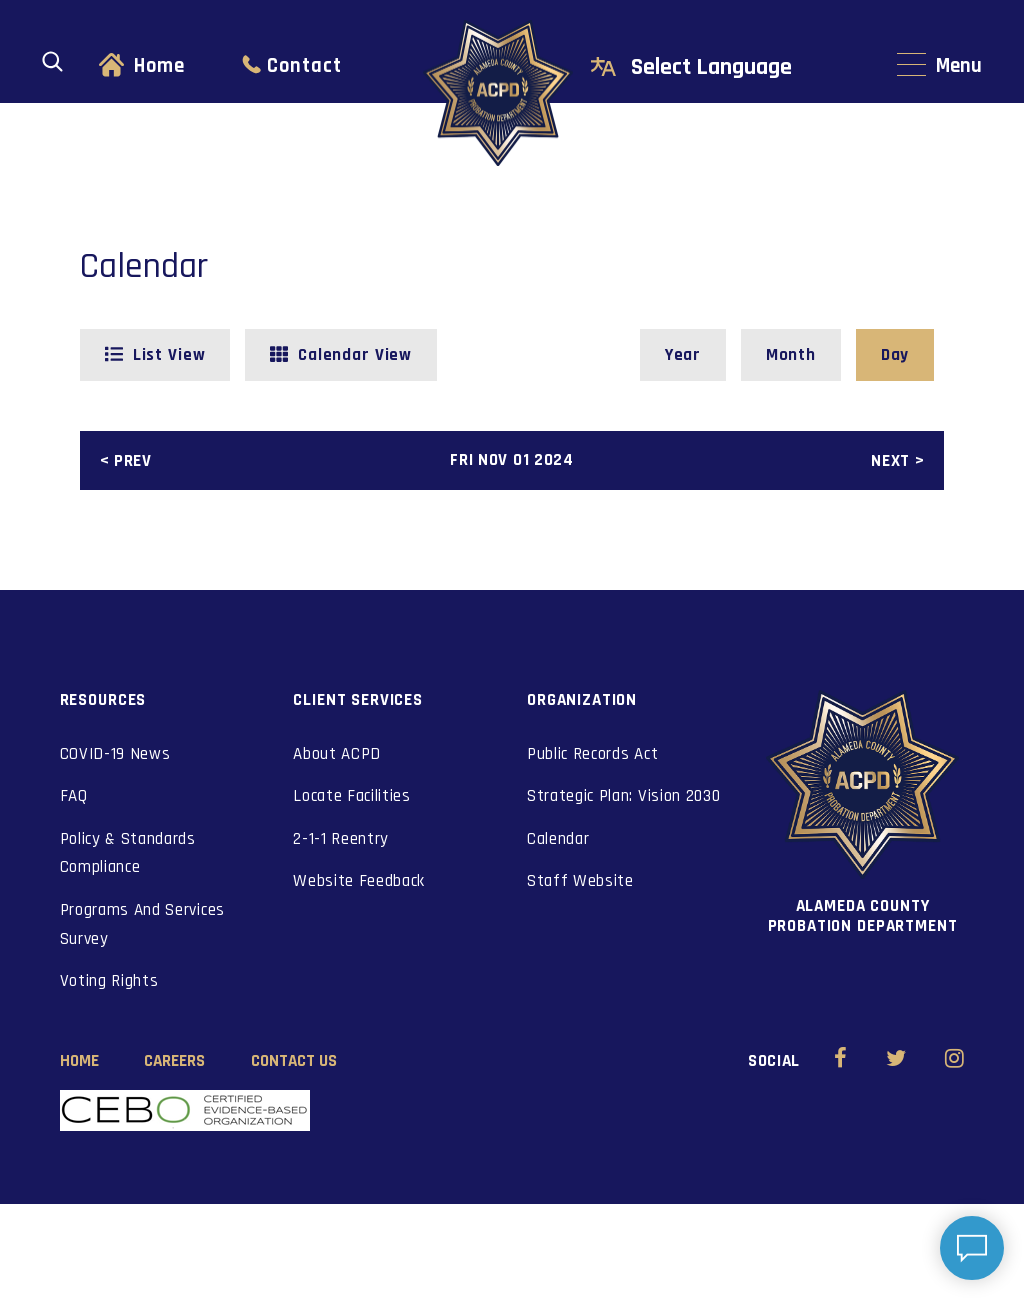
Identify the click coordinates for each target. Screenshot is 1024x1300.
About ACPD (337, 754)
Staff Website (580, 881)
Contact (304, 66)
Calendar (558, 839)
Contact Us (294, 1061)
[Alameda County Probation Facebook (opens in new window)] (840, 1061)
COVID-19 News (115, 754)
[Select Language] (733, 67)
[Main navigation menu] (940, 66)
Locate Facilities (352, 796)
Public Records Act (592, 754)
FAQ (74, 796)
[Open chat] (972, 1248)
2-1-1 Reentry (341, 839)
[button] (155, 355)
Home (159, 66)
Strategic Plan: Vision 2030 (623, 796)
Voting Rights (109, 981)
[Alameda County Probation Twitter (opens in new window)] (896, 1061)
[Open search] (52, 61)
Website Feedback (359, 881)
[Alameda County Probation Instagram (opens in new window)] (954, 1061)
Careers (174, 1061)
